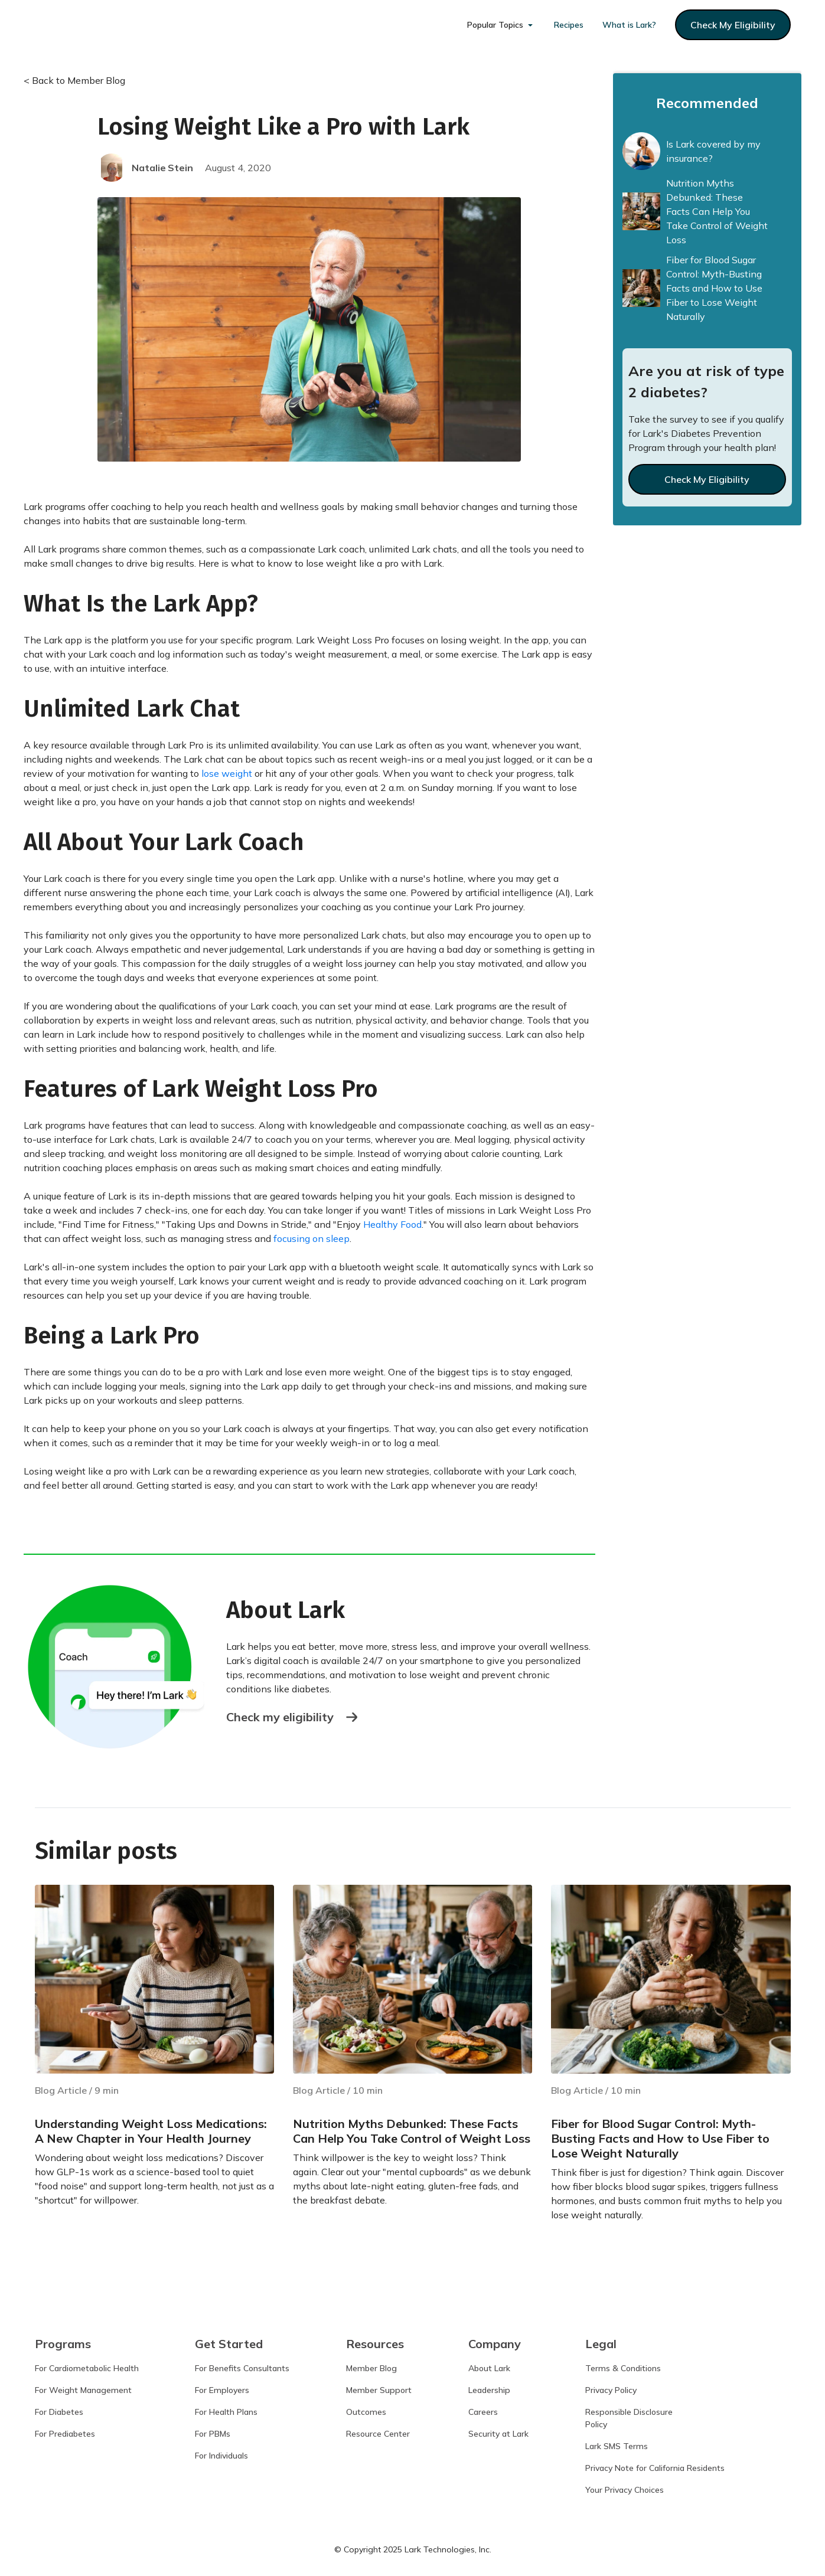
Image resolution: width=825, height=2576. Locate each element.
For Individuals (221, 2456)
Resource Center (378, 2435)
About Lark (489, 2369)
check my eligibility (732, 25)
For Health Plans (226, 2413)
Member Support (379, 2391)
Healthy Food (392, 1224)
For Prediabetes (65, 2435)
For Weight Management (83, 2391)
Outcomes (366, 2413)
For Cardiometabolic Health (87, 2369)
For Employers (222, 2391)
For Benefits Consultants (242, 2369)
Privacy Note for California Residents (655, 2469)
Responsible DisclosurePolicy (629, 2419)
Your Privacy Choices (624, 2491)
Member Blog (371, 2369)
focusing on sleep (311, 1238)
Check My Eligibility (706, 479)
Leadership (489, 2391)
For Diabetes (59, 2413)
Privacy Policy (611, 2391)
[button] (501, 25)
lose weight (225, 773)
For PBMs (212, 2435)
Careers (483, 2413)
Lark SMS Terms (616, 2447)
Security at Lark (498, 2435)
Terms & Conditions (623, 2369)
